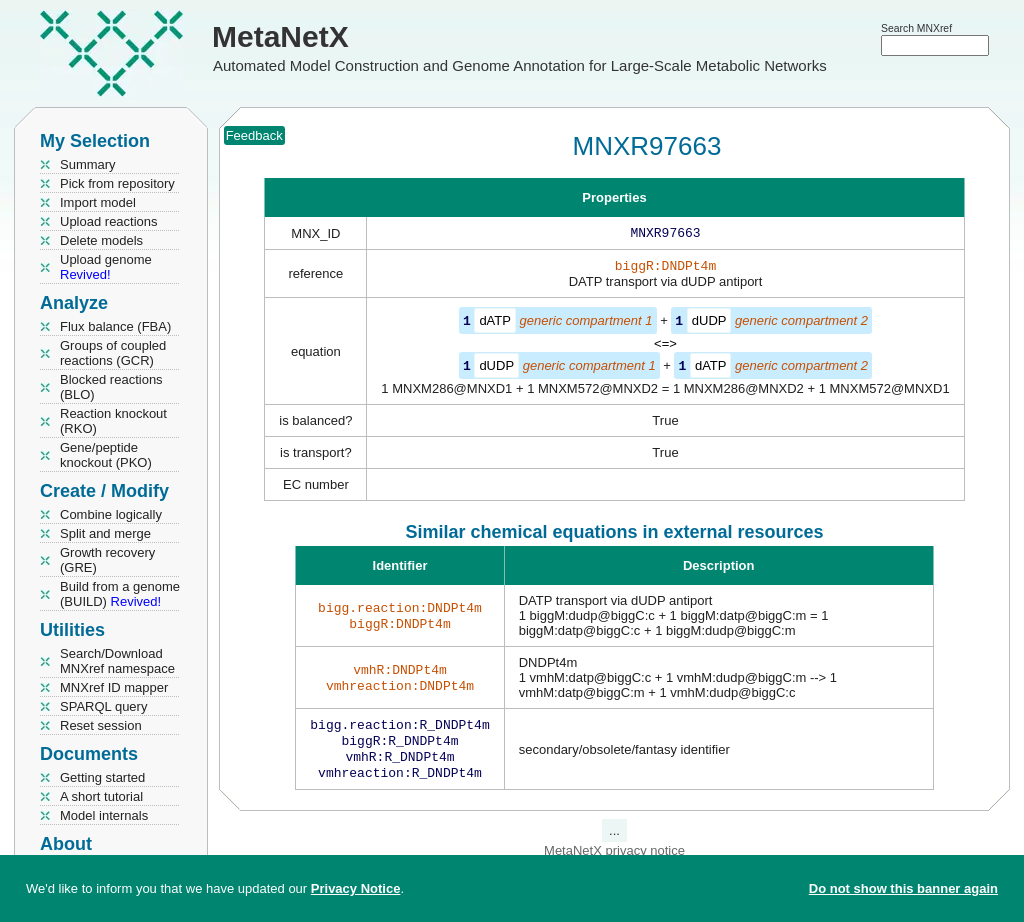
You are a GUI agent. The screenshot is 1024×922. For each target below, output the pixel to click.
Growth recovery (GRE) (107, 560)
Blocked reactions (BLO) (111, 387)
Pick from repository (117, 183)
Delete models (101, 240)
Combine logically (111, 514)
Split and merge (105, 533)
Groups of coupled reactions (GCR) (113, 353)
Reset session (101, 725)
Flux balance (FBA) (115, 326)
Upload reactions (109, 221)
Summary (88, 164)
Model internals (104, 815)
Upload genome (106, 267)
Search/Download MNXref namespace (117, 661)
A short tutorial (101, 796)
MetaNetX (280, 36)
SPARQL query (103, 706)
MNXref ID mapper (114, 687)
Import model (98, 202)
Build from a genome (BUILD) (120, 594)
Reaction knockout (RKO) (113, 421)
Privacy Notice (356, 888)
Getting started (102, 777)
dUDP (709, 324)
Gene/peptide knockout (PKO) (106, 455)
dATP (495, 324)
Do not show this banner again (903, 888)
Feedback (254, 135)
